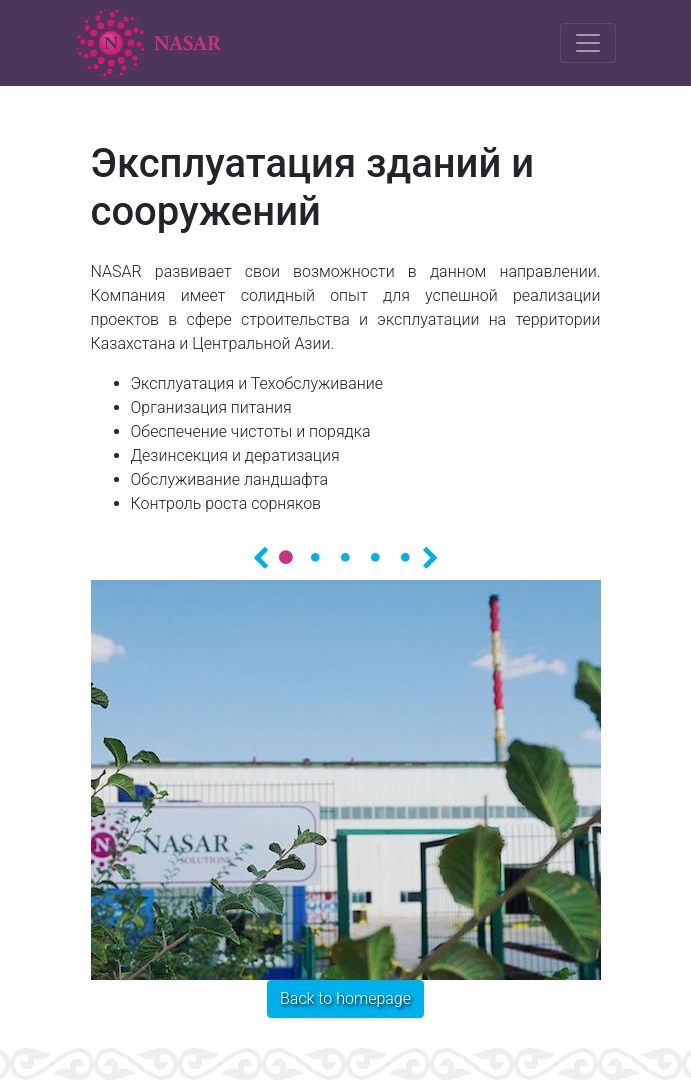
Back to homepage (345, 998)
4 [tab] (376, 557)
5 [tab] (406, 557)
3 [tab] (346, 557)
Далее (431, 556)
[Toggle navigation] (588, 43)
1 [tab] (286, 557)
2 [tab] (316, 557)
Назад (261, 556)
